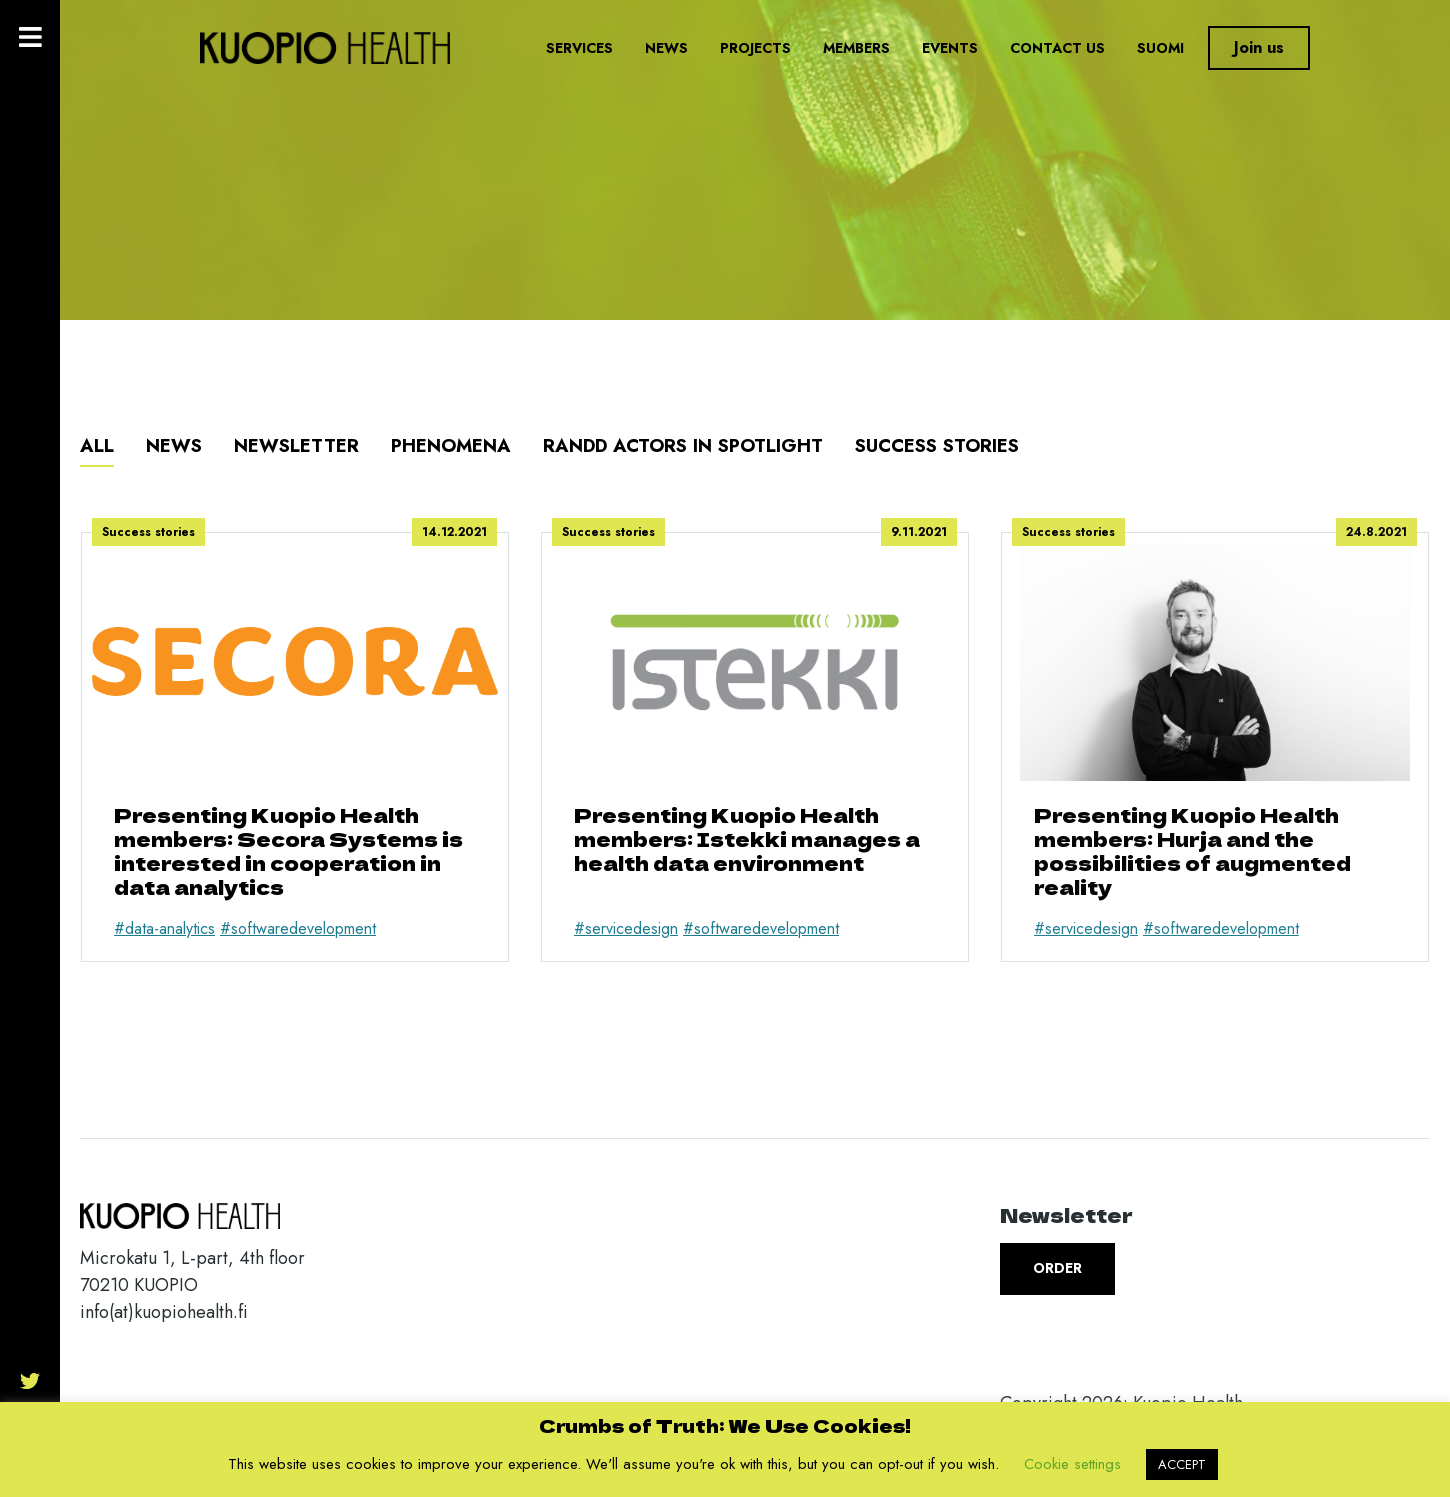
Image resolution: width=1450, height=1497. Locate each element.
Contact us (1057, 48)
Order (1057, 1268)
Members (856, 48)
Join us (1259, 47)
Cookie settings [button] (1072, 1464)
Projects (755, 48)
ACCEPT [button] (1182, 1464)
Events (950, 48)
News (666, 48)
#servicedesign (626, 928)
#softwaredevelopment (298, 928)
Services (579, 48)
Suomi (1160, 48)
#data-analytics (164, 928)
